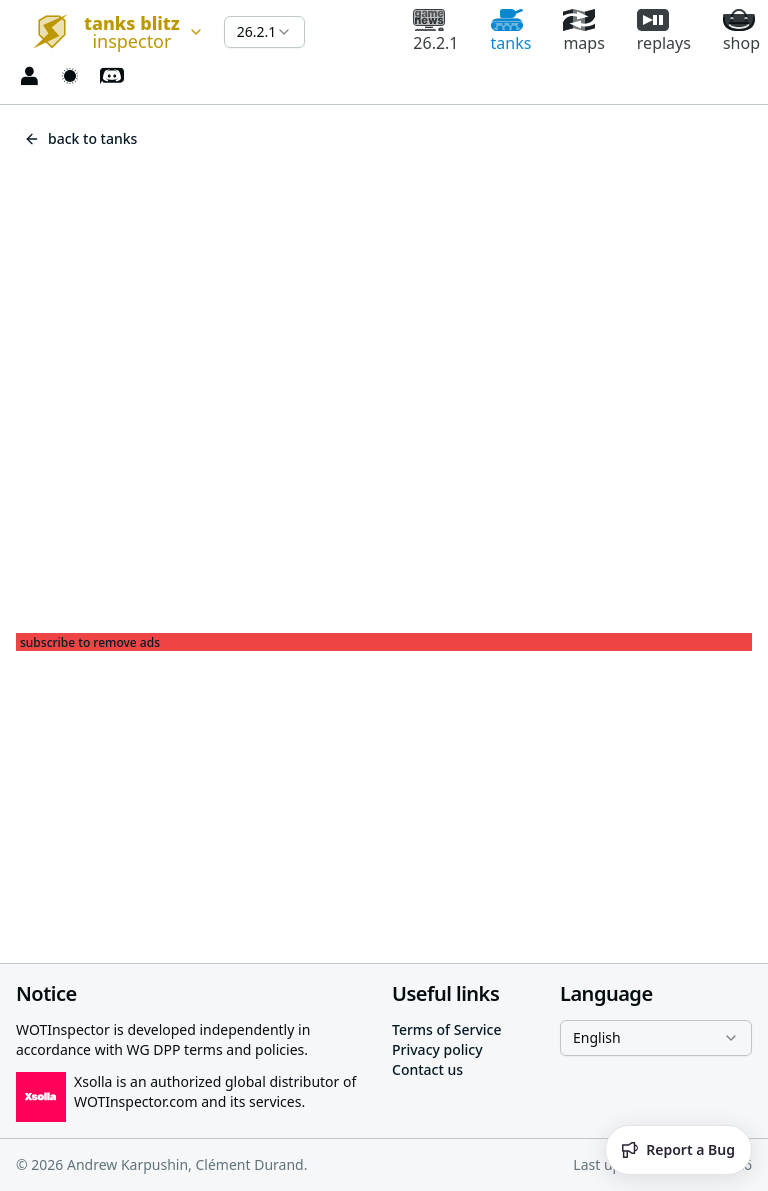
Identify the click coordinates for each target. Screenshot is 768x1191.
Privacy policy (437, 1049)
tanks (511, 31)
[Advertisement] (384, 791)
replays (664, 31)
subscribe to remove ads (90, 643)
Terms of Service (446, 1029)
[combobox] (112, 32)
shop (741, 31)
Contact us (427, 1069)
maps (583, 31)
